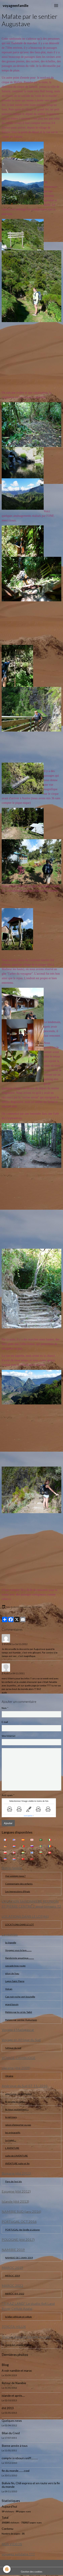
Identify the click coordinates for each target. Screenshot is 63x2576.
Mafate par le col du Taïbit (18, 2012)
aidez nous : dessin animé (18, 2093)
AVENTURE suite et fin (17, 2163)
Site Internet (8, 1735)
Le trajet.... (10, 2140)
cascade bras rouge (15, 1965)
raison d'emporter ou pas (18, 2124)
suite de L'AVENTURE (16, 2155)
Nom (4, 1708)
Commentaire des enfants (19, 1883)
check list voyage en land (18, 2344)
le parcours (11, 2117)
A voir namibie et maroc (17, 2370)
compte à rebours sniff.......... (20, 2458)
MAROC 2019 (12, 2275)
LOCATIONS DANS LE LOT (19, 1924)
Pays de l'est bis (13, 2181)
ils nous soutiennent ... (17, 2109)
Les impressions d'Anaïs (17, 1891)
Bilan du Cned (11, 2433)
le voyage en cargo (15, 2101)
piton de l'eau (12, 1973)
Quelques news (12, 2420)
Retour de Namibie (14, 2383)
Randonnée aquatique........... (19, 1958)
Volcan (8, 1988)
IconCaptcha (28, 1816)
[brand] (15, 5)
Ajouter (8, 1823)
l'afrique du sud (13, 2047)
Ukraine (9, 2075)
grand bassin (11, 2004)
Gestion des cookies (31, 2571)
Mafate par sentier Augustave (21, 2019)
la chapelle (10, 1942)
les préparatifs (12, 2132)
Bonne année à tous (15, 2445)
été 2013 (7, 2408)
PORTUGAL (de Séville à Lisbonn (22, 2229)
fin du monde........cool (15, 2471)
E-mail (5, 1721)
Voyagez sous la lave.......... (18, 1950)
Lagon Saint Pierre (14, 1981)
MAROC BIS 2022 (14, 2293)
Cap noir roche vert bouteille (20, 1996)
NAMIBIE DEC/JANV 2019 (19, 2257)
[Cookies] (7, 2569)
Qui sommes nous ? (15, 1876)
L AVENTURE (12, 2148)
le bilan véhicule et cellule (18, 2316)
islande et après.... (13, 2395)
